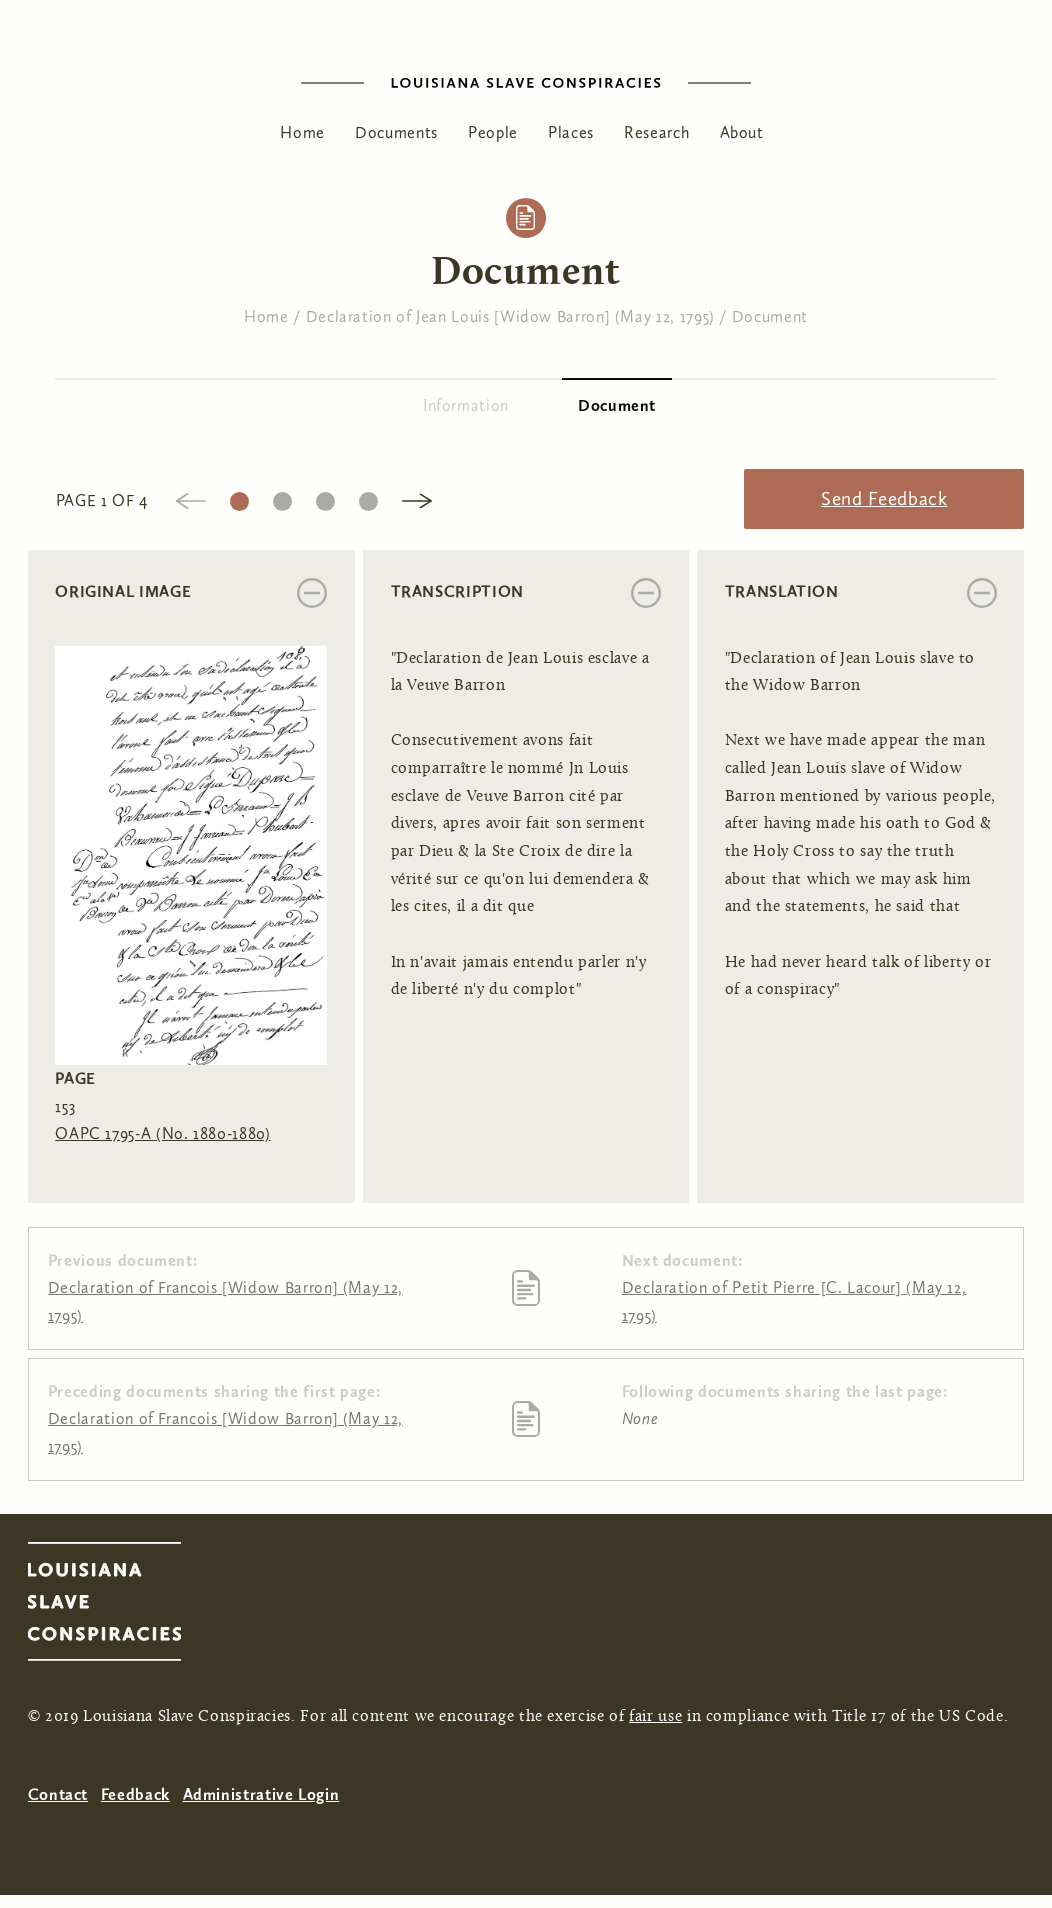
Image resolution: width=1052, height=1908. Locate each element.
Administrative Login (261, 1794)
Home (302, 132)
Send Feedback (884, 498)
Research (656, 132)
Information (466, 405)
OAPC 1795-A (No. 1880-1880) (162, 1133)
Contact (58, 1794)
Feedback (135, 1794)
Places (571, 132)
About (742, 132)
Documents (396, 132)
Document (770, 316)
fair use (655, 1717)
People (493, 132)
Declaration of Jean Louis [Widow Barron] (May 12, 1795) (510, 316)
